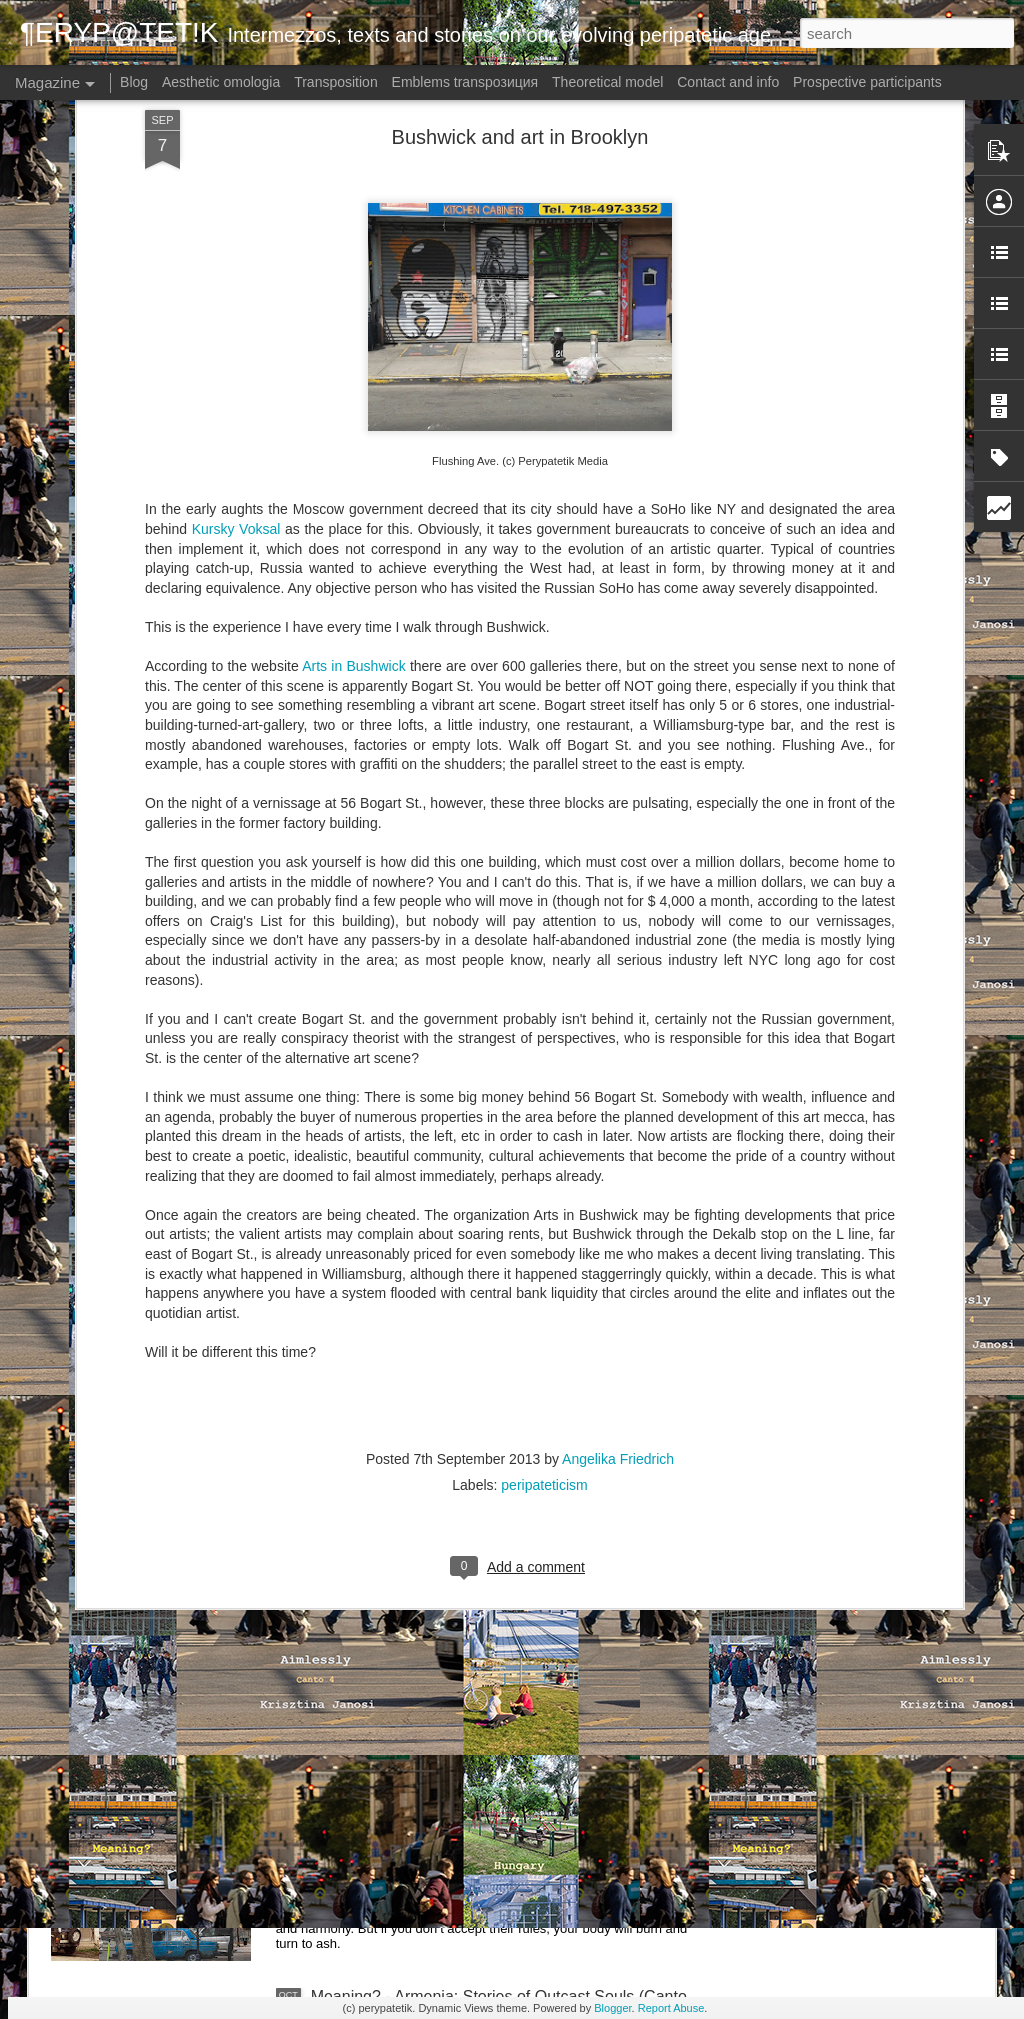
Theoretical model (607, 82)
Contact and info (728, 82)
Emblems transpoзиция (465, 82)
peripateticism (544, 1294)
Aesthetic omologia (221, 82)
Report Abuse (671, 2008)
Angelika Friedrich (618, 1268)
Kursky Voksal (236, 338)
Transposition (336, 82)
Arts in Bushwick (353, 475)
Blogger (612, 2008)
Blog (134, 82)
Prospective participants (867, 82)
